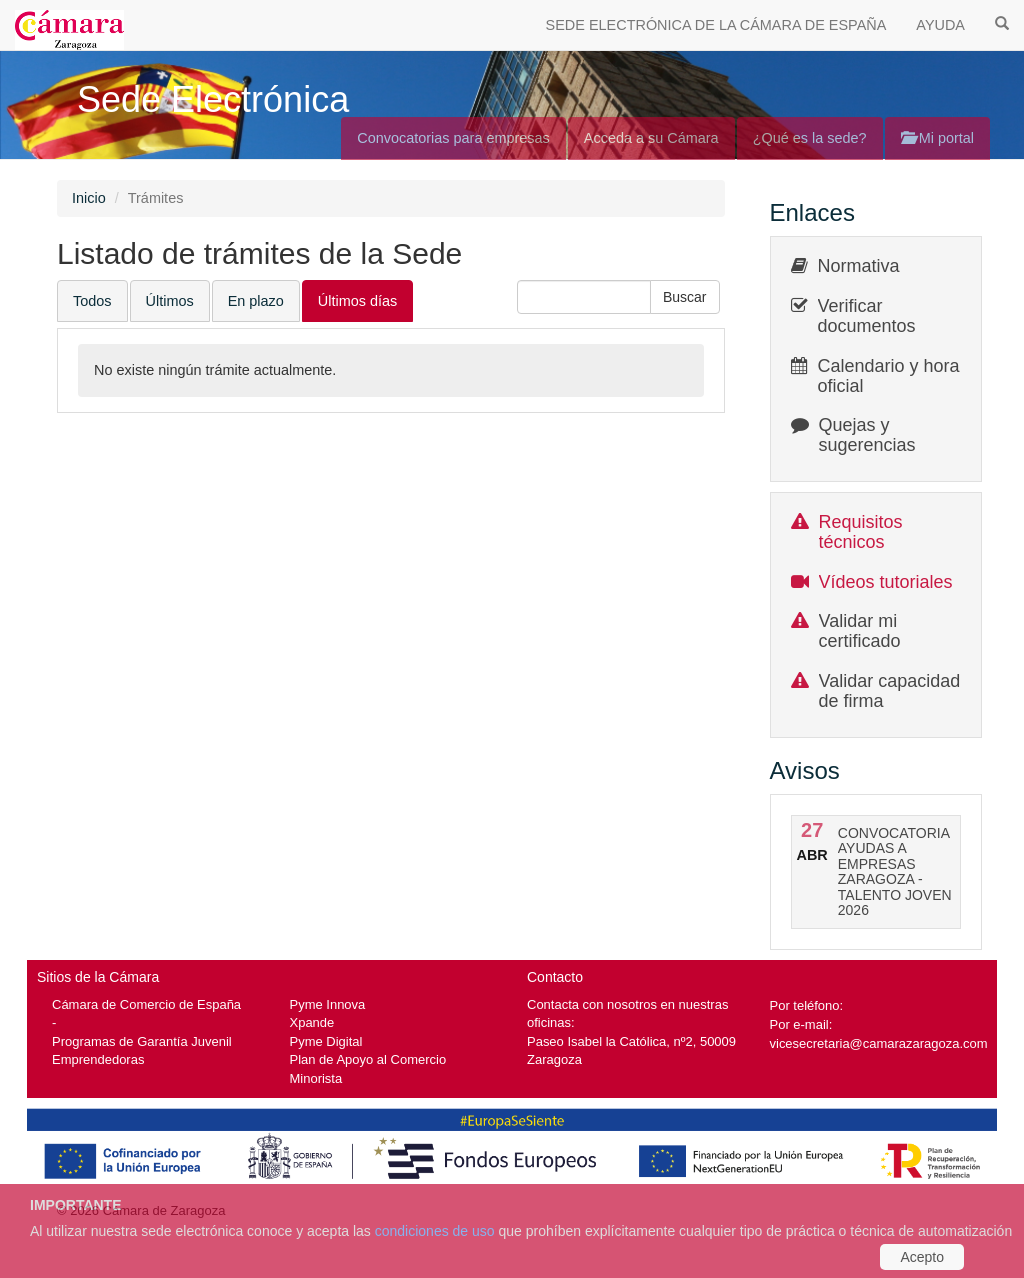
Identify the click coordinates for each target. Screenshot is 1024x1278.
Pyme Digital (326, 1041)
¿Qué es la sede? (810, 138)
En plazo (256, 301)
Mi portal (937, 138)
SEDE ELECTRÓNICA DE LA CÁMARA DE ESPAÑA (716, 25)
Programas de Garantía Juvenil (142, 1041)
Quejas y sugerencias (867, 435)
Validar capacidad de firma (890, 691)
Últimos (170, 301)
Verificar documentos (867, 316)
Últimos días (357, 301)
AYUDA (940, 25)
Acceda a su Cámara (651, 138)
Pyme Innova (328, 1004)
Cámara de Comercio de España (146, 1004)
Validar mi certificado (860, 631)
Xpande (312, 1022)
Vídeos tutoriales (886, 582)
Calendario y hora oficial (889, 376)
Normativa (859, 266)
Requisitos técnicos (861, 532)
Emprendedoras (98, 1059)
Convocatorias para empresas (453, 138)
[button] (685, 297)
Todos (92, 301)
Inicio (89, 198)
